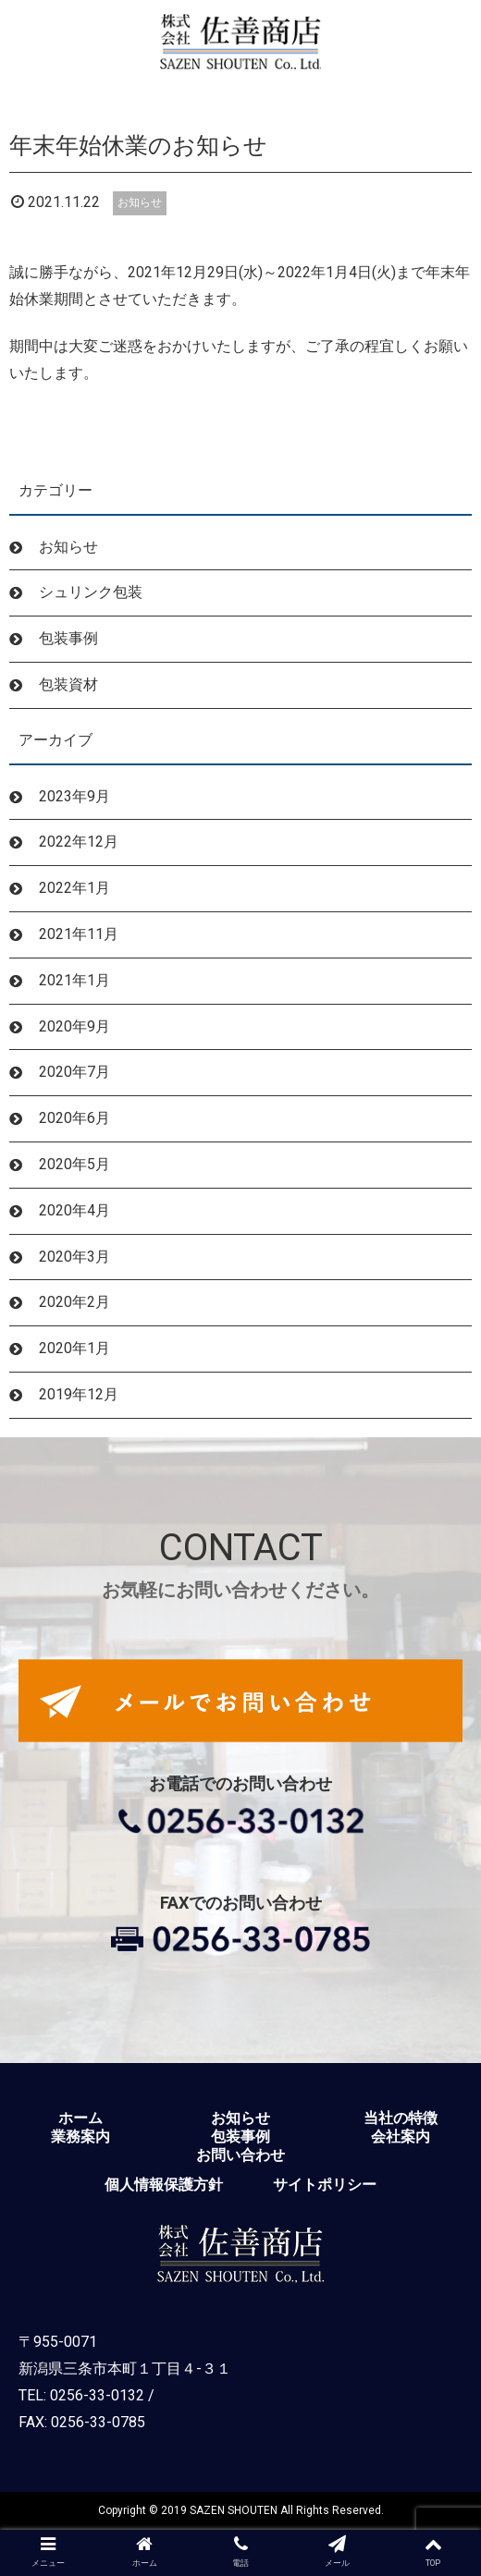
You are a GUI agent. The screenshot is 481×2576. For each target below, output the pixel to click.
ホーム (80, 2118)
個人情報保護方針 (164, 2184)
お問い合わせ (240, 2155)
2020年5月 (74, 1164)
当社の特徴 (401, 2118)
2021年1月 (74, 980)
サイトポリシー (324, 2184)
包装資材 (68, 684)
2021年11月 (78, 934)
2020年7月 (74, 1071)
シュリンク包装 (90, 592)
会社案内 (400, 2137)
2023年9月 (74, 796)
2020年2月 (74, 1302)
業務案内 (80, 2137)
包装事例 (68, 638)
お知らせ (139, 202)
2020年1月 (74, 1348)
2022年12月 (78, 841)
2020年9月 (74, 1026)
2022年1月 (74, 888)
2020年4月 (74, 1210)
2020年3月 (74, 1256)
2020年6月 (74, 1118)
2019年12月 (78, 1394)
